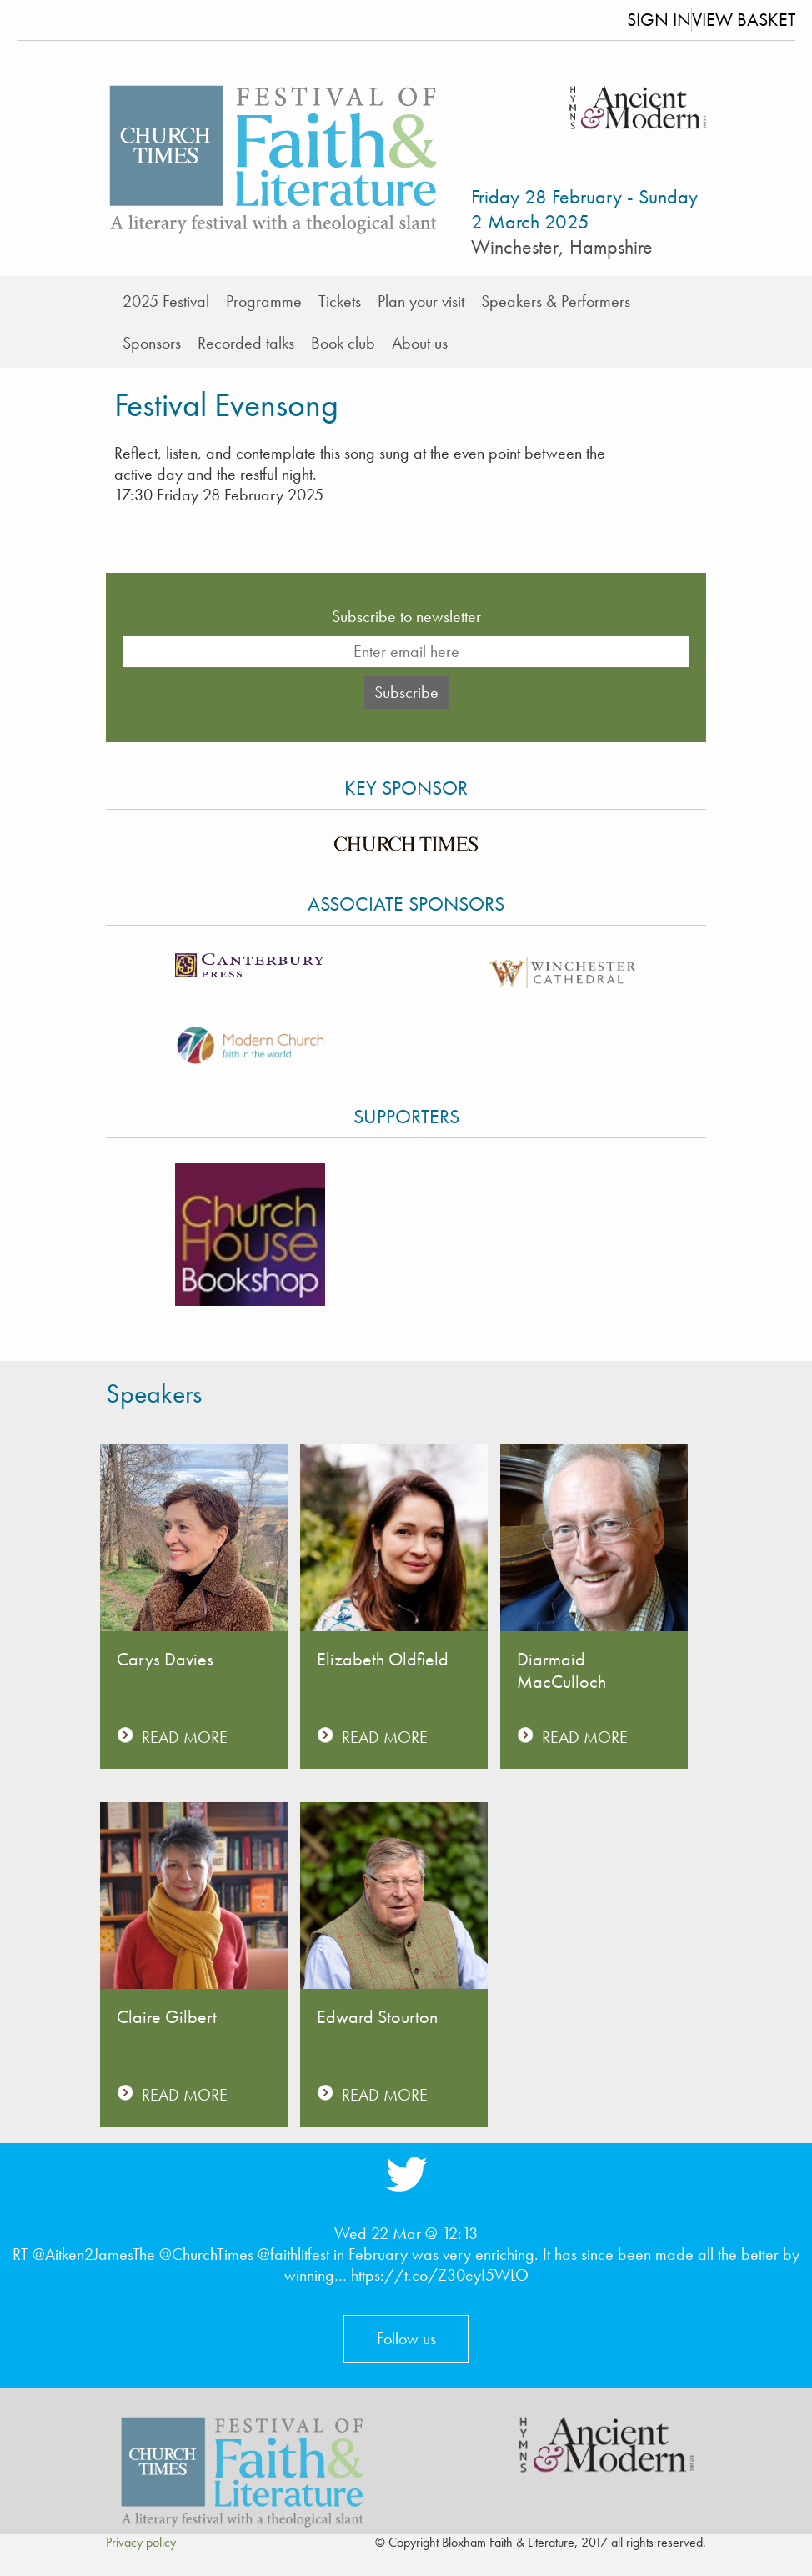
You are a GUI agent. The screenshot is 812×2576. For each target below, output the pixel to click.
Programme (264, 301)
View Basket (743, 20)
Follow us (406, 2338)
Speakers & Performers (555, 301)
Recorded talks (246, 343)
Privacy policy (141, 2542)
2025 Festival (166, 301)
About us (420, 343)
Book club (343, 343)
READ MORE (185, 1737)
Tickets (339, 301)
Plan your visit (421, 301)
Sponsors (152, 343)
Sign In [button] (659, 20)
